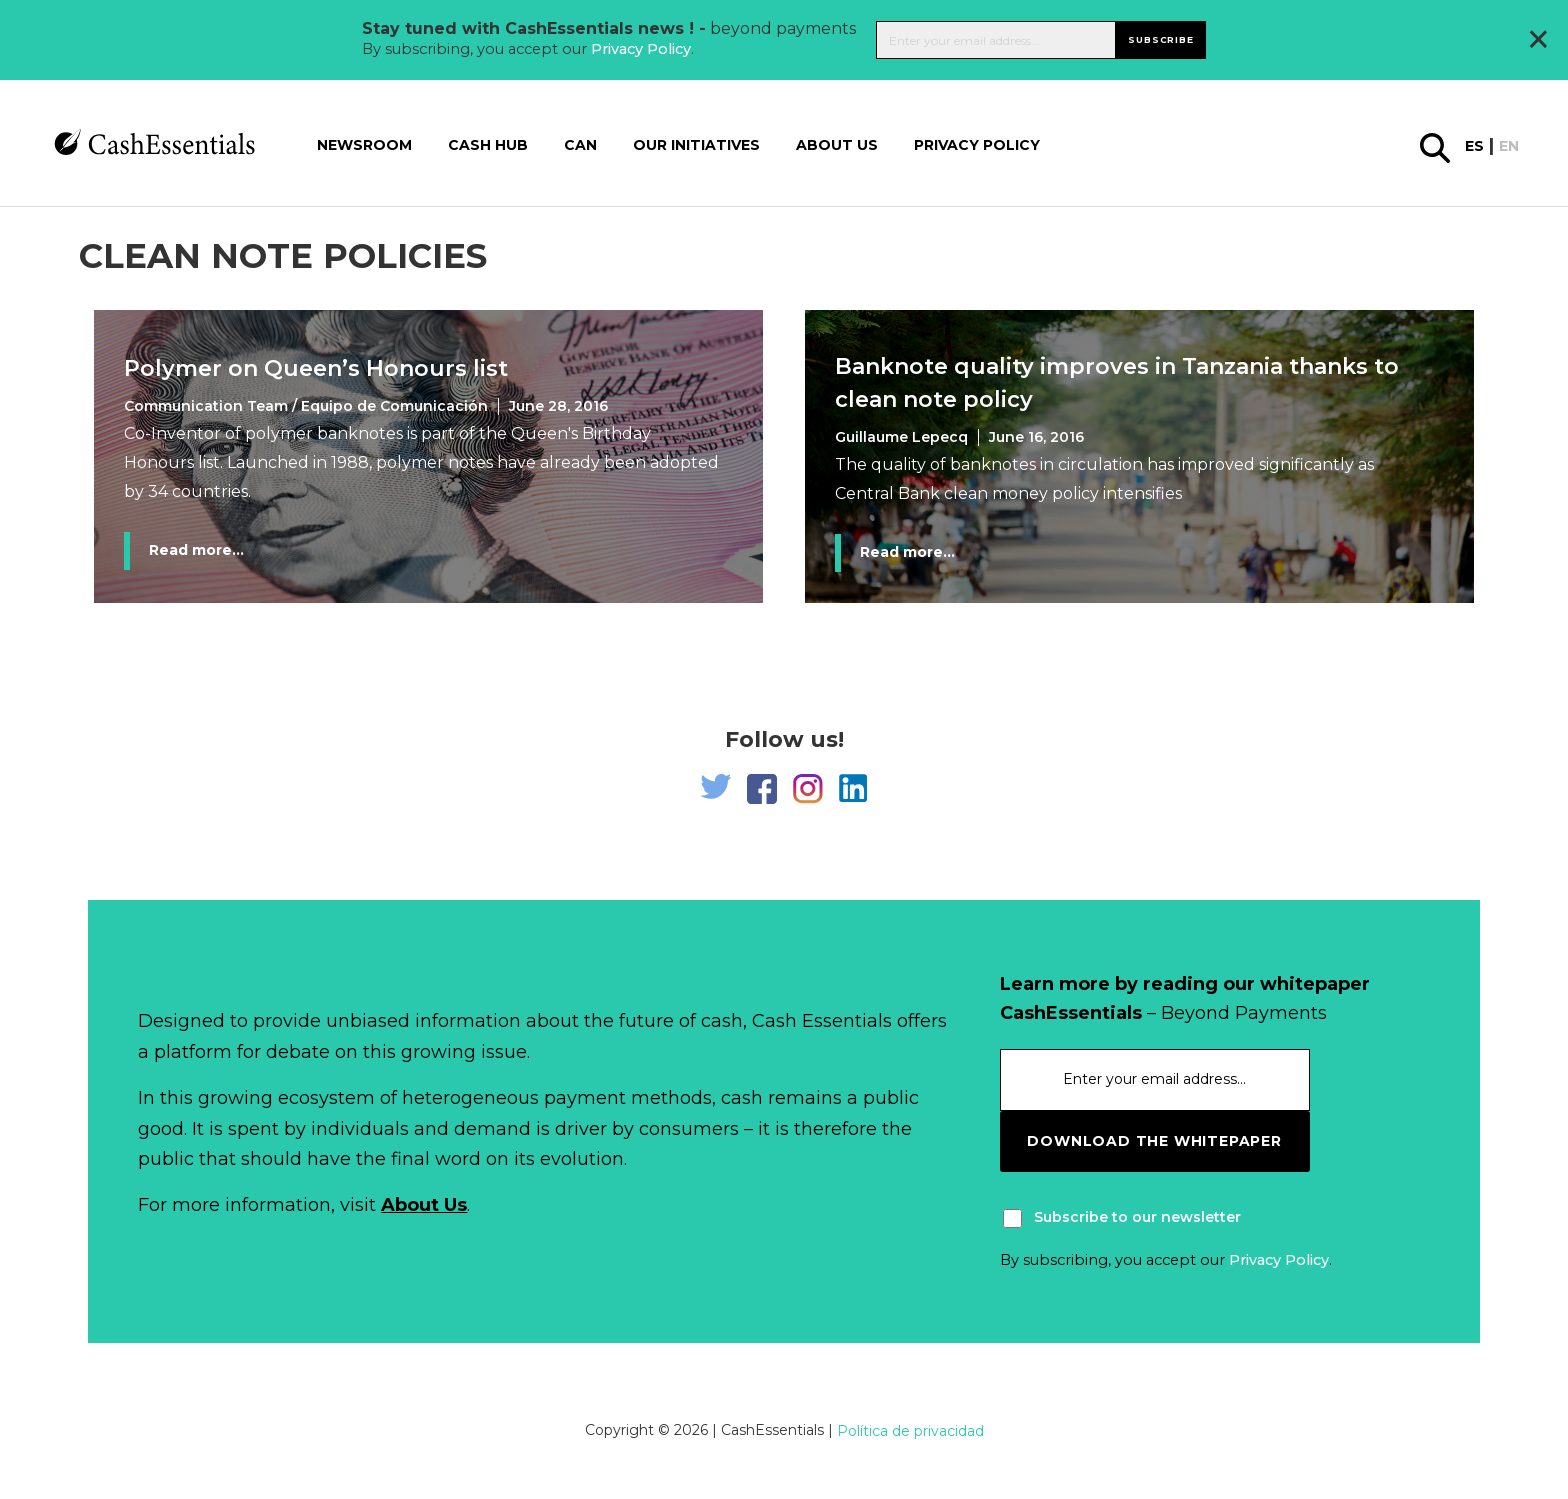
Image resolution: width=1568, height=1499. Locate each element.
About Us (424, 1205)
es (1474, 146)
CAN (580, 145)
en (1509, 146)
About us (837, 145)
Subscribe (1160, 39)
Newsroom (364, 145)
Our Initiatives (696, 145)
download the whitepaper (1154, 1141)
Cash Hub (488, 145)
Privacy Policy (641, 49)
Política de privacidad (910, 1431)
